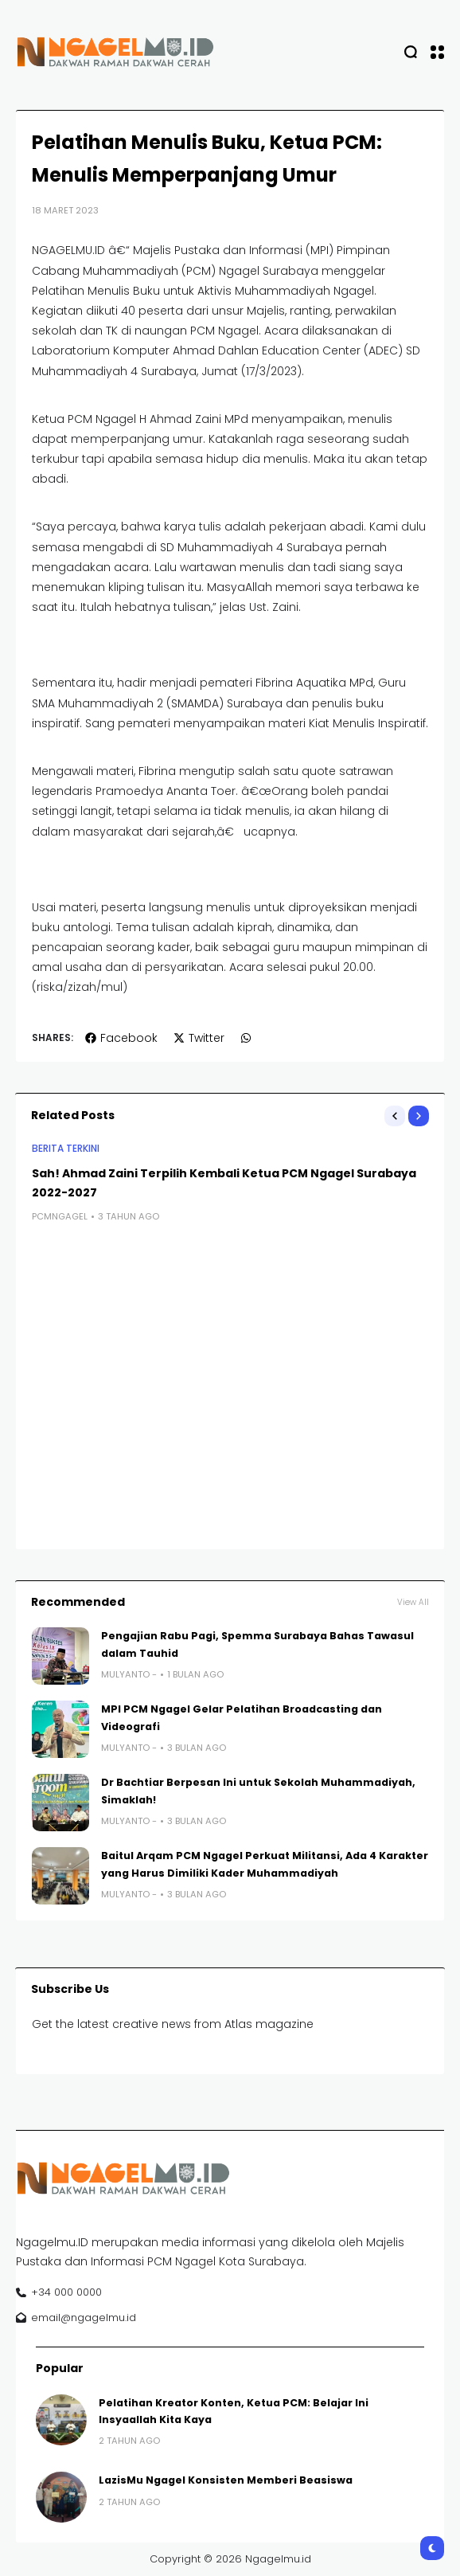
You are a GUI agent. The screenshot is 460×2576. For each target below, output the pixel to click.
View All (413, 1602)
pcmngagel (60, 1216)
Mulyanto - (129, 1674)
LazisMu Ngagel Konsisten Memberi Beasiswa (226, 2480)
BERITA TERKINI (65, 1148)
